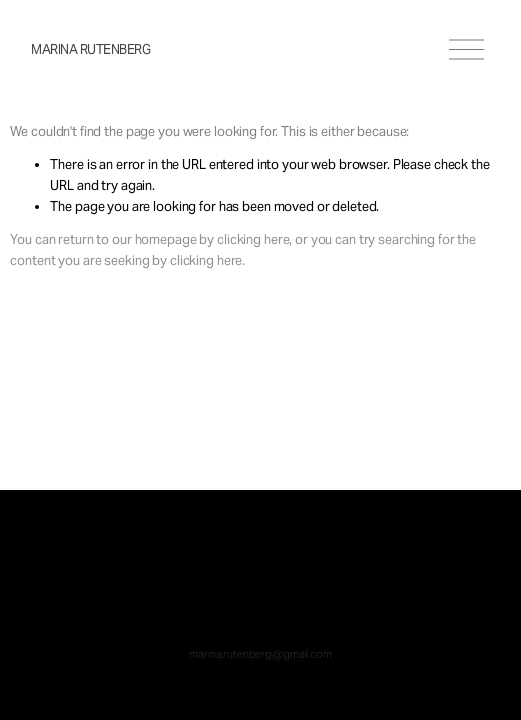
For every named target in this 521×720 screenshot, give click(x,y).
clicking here (253, 239)
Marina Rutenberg (90, 49)
